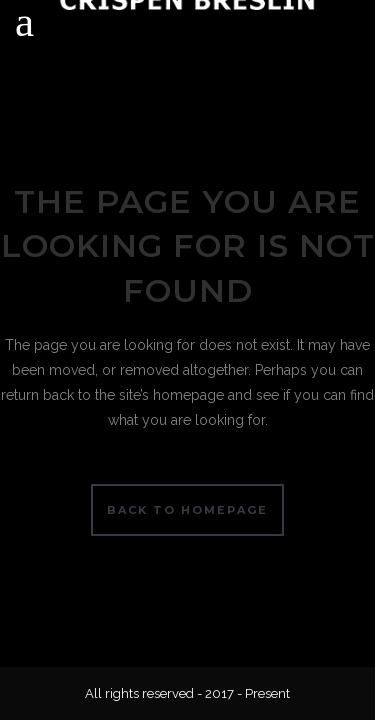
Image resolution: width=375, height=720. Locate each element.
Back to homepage (187, 510)
